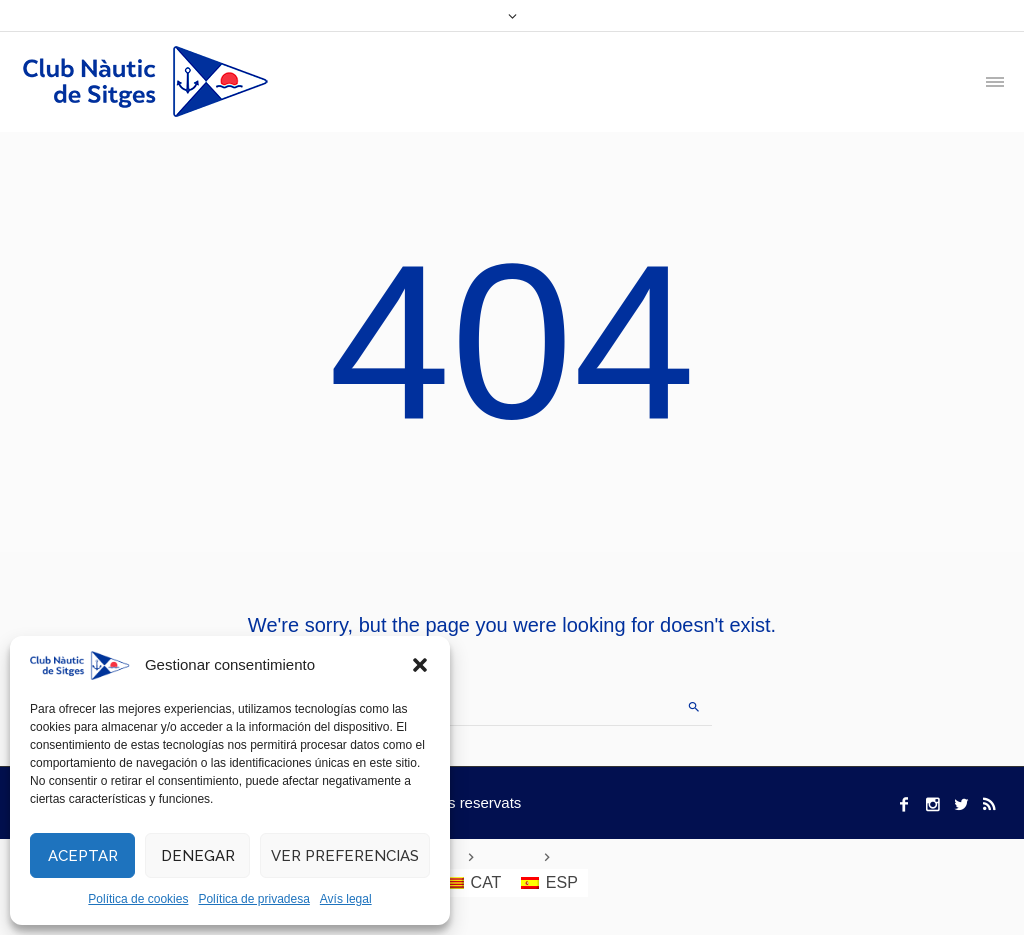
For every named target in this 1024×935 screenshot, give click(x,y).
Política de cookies (138, 899)
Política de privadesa (253, 899)
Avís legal (346, 899)
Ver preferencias (345, 856)
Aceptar (83, 856)
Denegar (198, 856)
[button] (420, 665)
